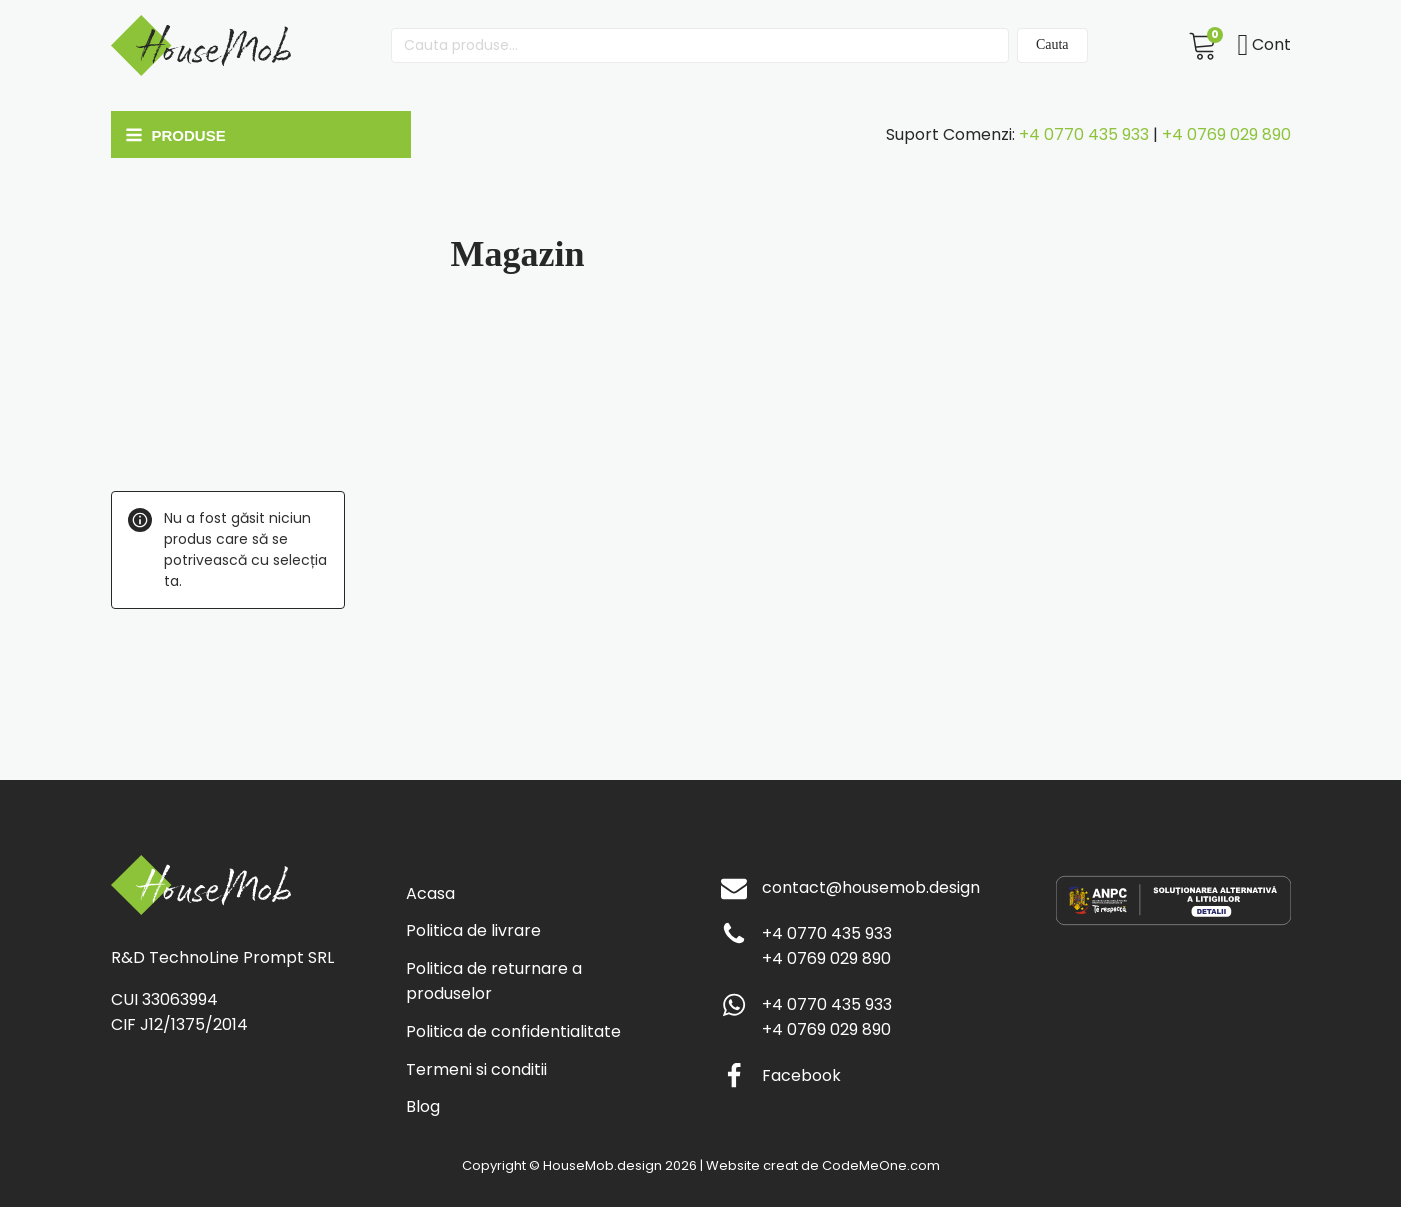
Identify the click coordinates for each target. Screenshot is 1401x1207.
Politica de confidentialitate (513, 1031)
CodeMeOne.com (881, 1165)
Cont (1264, 45)
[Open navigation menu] (257, 135)
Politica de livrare (473, 930)
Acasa (430, 893)
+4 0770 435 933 (1084, 134)
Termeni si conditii (476, 1069)
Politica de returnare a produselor (494, 981)
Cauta (1052, 44)
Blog (423, 1106)
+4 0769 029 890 (1226, 134)
